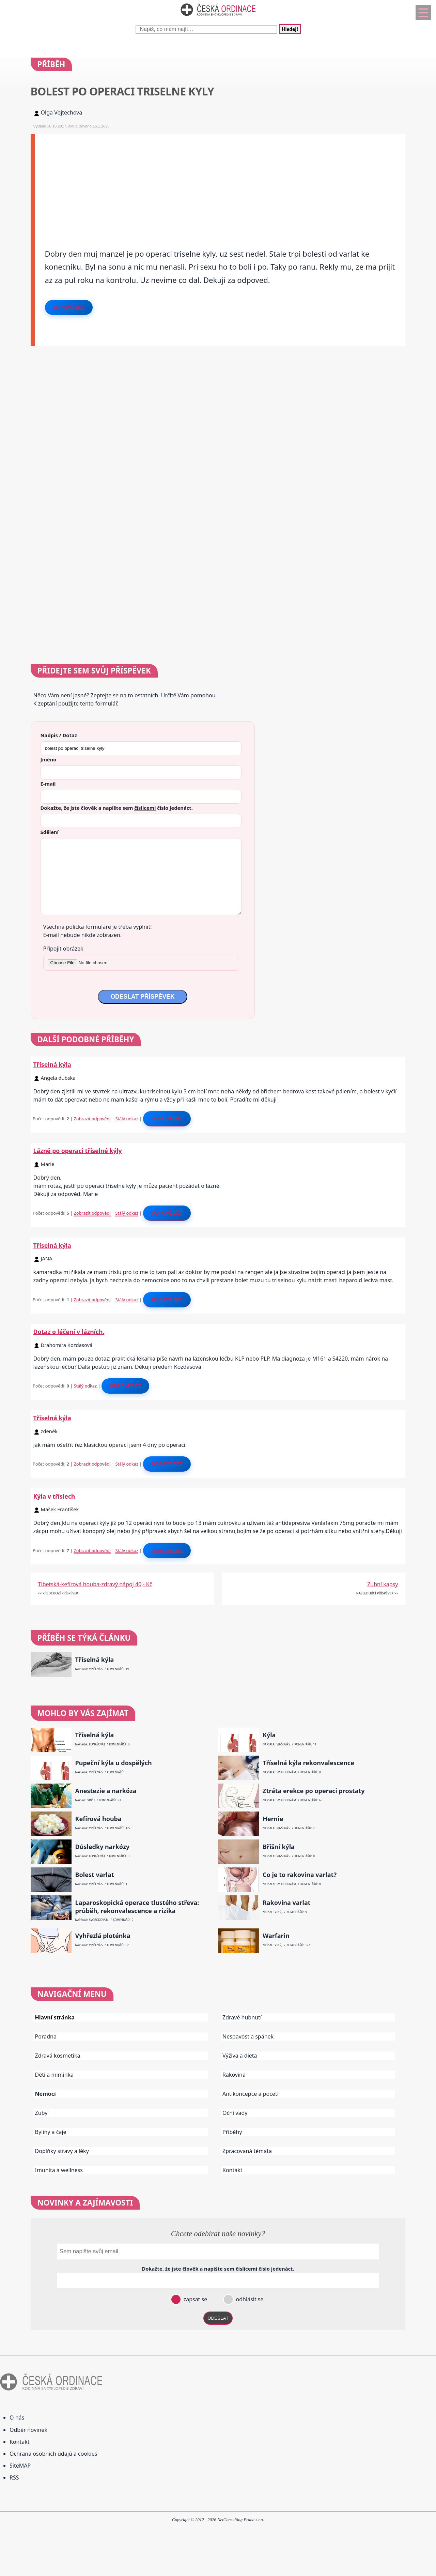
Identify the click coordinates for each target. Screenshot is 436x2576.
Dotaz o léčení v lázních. (69, 1332)
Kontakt (232, 2170)
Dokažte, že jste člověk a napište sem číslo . (117, 807)
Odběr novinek (28, 2430)
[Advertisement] (220, 181)
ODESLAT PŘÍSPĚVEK (142, 996)
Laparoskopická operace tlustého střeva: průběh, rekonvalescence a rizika (137, 1906)
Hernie (273, 1819)
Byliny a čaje (50, 2132)
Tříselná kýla (52, 1064)
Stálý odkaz (126, 1119)
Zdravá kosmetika (57, 2055)
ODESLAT (218, 2318)
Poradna (46, 2036)
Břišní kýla (279, 1847)
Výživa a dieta (239, 2055)
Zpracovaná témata (247, 2151)
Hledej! (290, 29)
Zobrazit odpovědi (92, 1119)
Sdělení (50, 832)
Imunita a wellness (59, 2170)
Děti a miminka (54, 2074)
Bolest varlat (94, 1875)
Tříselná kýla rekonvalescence (308, 1763)
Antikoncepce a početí (250, 2093)
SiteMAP (20, 2465)
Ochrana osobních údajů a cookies (53, 2453)
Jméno (49, 759)
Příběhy (232, 2132)
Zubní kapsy (382, 1584)
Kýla (269, 1735)
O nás (17, 2417)
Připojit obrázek (63, 948)
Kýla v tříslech (54, 1496)
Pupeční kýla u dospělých (113, 1763)
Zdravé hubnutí (242, 2017)
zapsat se (194, 2299)
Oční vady (234, 2113)
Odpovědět (68, 307)
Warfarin (276, 1936)
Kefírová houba (98, 1819)
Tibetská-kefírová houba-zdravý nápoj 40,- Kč (95, 1584)
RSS (14, 2477)
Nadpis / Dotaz (59, 735)
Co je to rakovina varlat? (300, 1875)
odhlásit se (248, 2299)
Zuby (41, 2113)
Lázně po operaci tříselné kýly (77, 1151)
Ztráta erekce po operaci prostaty (314, 1791)
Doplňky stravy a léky (62, 2151)
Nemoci (45, 2093)
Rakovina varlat (287, 1903)
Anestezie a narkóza (106, 1791)
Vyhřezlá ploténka (102, 1936)
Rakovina (234, 2074)
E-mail (48, 783)
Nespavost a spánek (248, 2036)
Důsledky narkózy (102, 1847)
